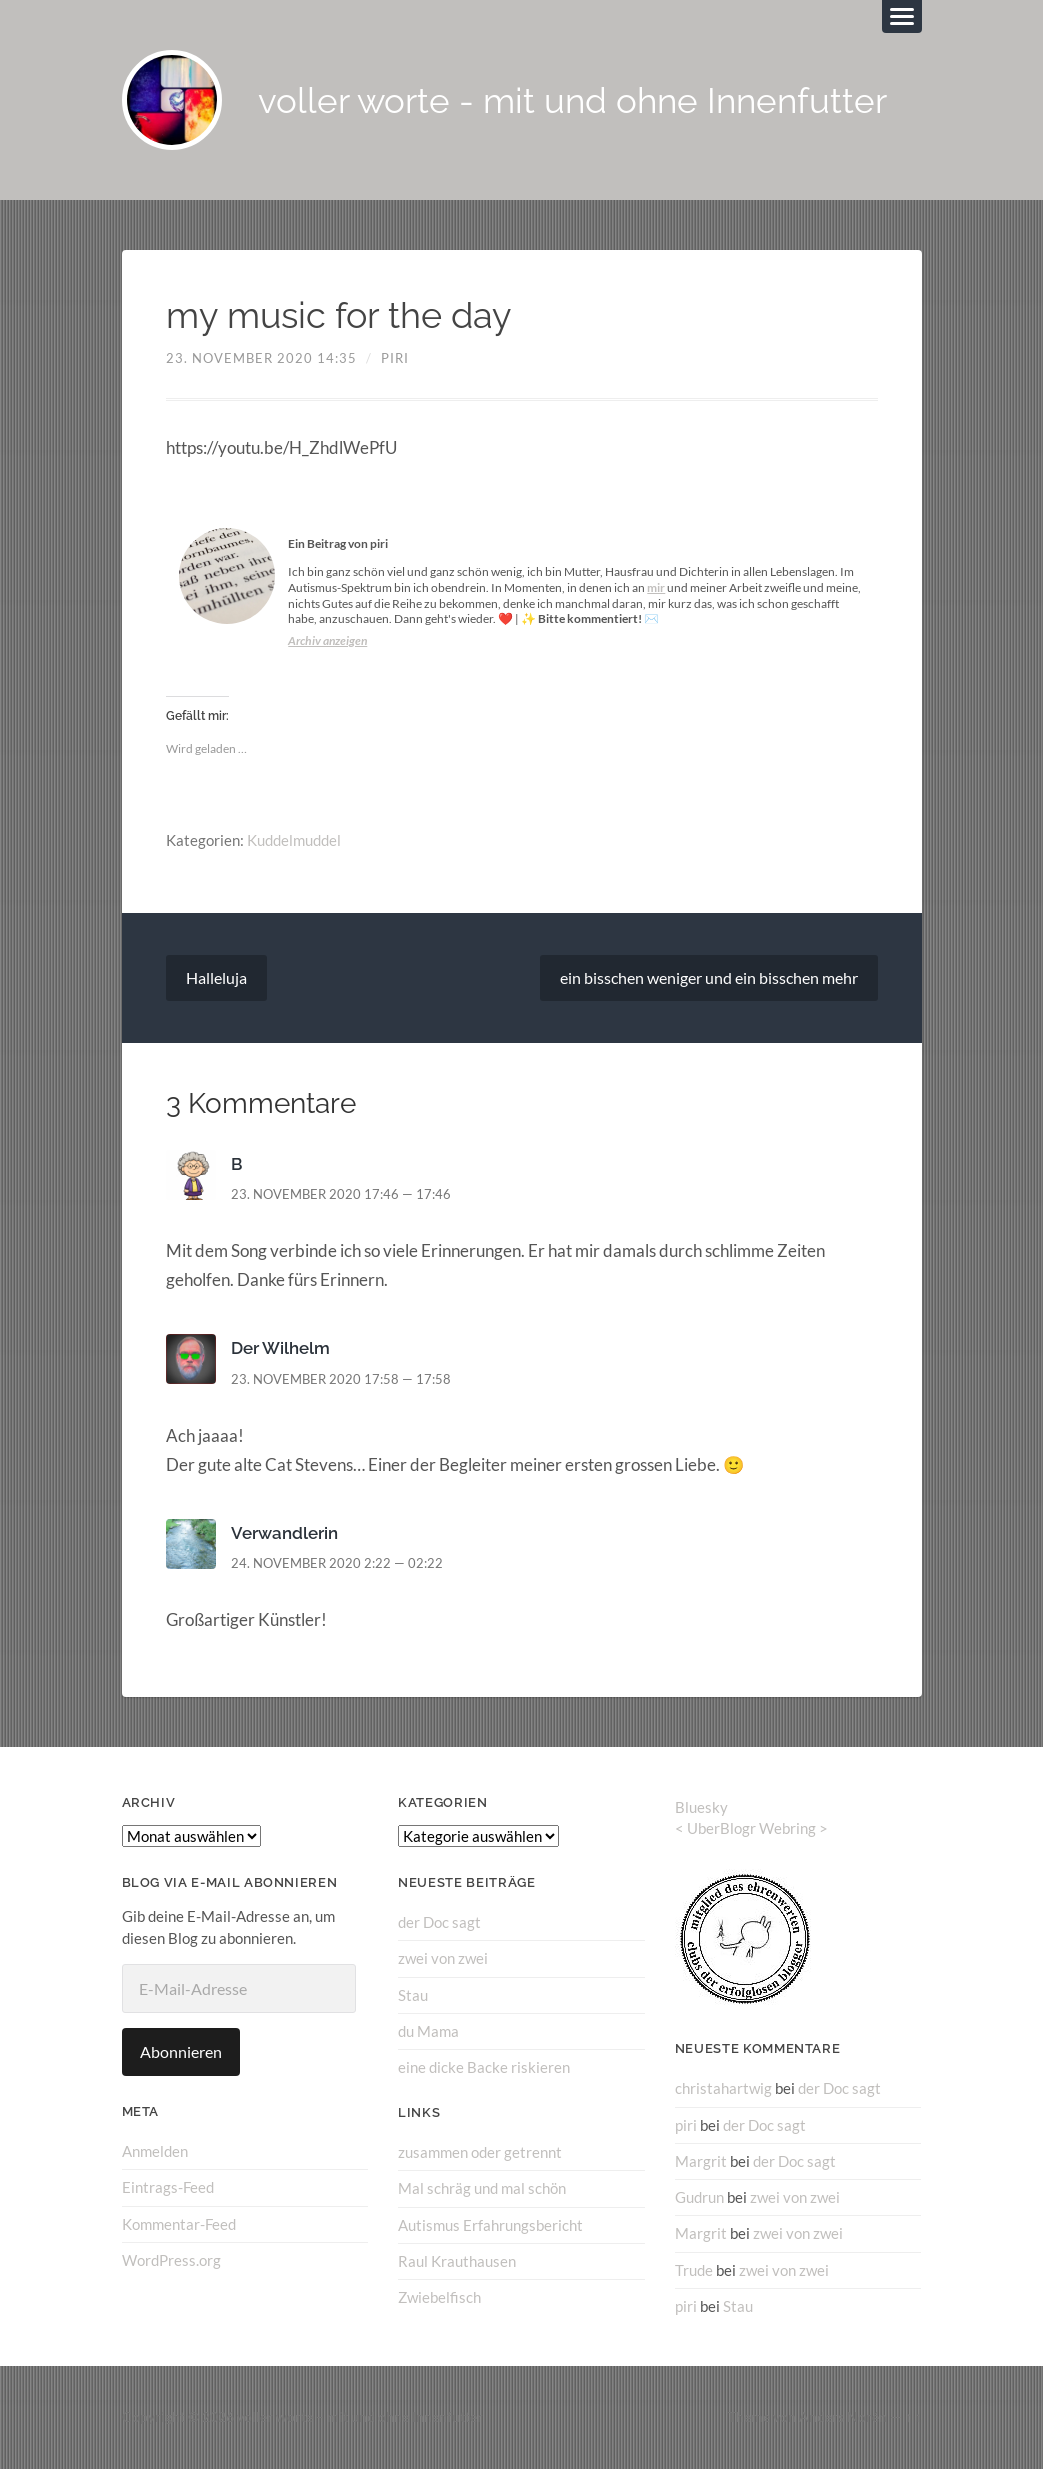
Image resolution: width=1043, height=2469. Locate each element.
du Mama (428, 2031)
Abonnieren (181, 2051)
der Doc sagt (439, 1922)
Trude (694, 2270)
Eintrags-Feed (168, 2187)
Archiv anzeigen (327, 640)
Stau (413, 1995)
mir (656, 587)
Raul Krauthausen (457, 2261)
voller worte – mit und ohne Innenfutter (360, 2417)
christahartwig (723, 2088)
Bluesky (701, 1807)
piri (395, 358)
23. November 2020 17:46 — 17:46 (341, 1194)
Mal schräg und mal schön (482, 2188)
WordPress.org (171, 2260)
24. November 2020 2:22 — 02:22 (337, 1563)
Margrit (701, 2161)
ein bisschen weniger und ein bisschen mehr (709, 977)
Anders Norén (843, 2417)
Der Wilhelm (280, 1348)
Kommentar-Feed (179, 2224)
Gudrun (699, 2197)
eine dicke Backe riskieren (484, 2067)
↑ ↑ (913, 2417)
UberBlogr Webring (751, 1828)
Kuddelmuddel (294, 840)
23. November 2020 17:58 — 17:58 (341, 1379)
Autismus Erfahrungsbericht (490, 2225)
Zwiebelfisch (439, 2297)
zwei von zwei (443, 1958)
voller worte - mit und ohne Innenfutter (572, 100)
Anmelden (155, 2151)
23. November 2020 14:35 (261, 358)
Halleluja (216, 977)
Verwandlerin (284, 1533)
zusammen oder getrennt (480, 2152)
